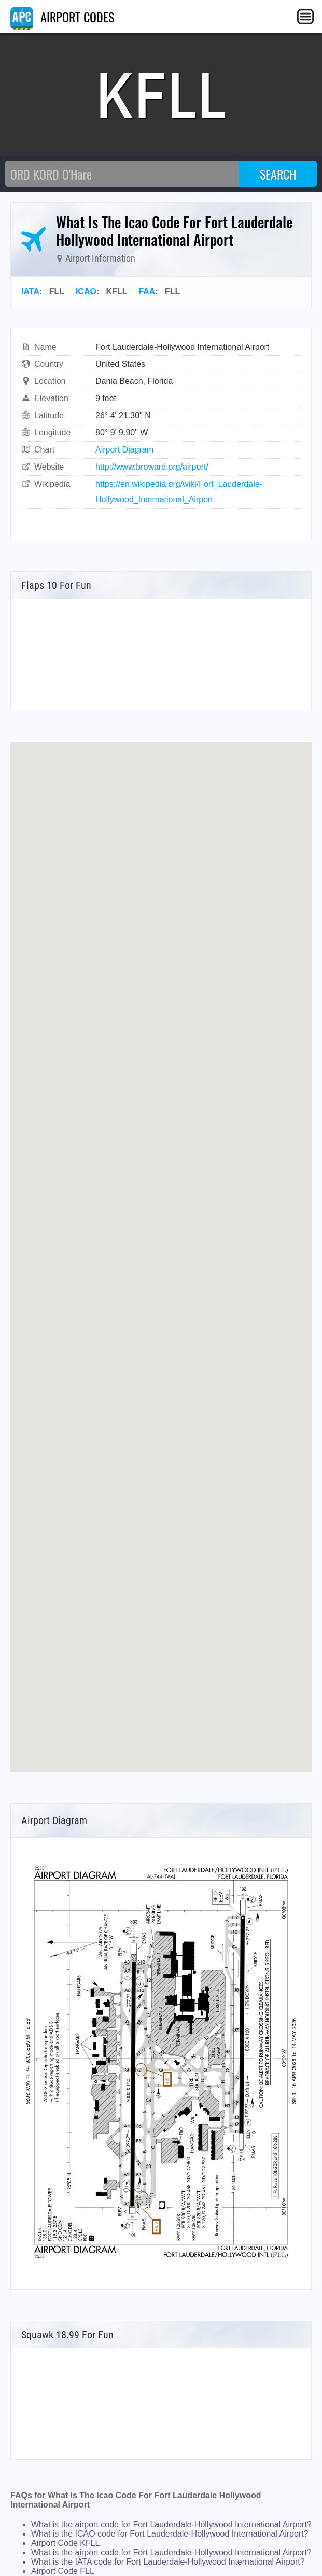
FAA (146, 291)
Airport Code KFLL (65, 2543)
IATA (30, 291)
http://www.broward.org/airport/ (151, 466)
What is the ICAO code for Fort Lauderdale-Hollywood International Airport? (170, 2533)
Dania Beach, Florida (134, 381)
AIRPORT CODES (62, 16)
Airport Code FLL (62, 2571)
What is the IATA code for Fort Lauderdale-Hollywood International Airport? (168, 2561)
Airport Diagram (124, 449)
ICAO (86, 291)
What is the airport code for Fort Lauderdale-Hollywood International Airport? (171, 2524)
